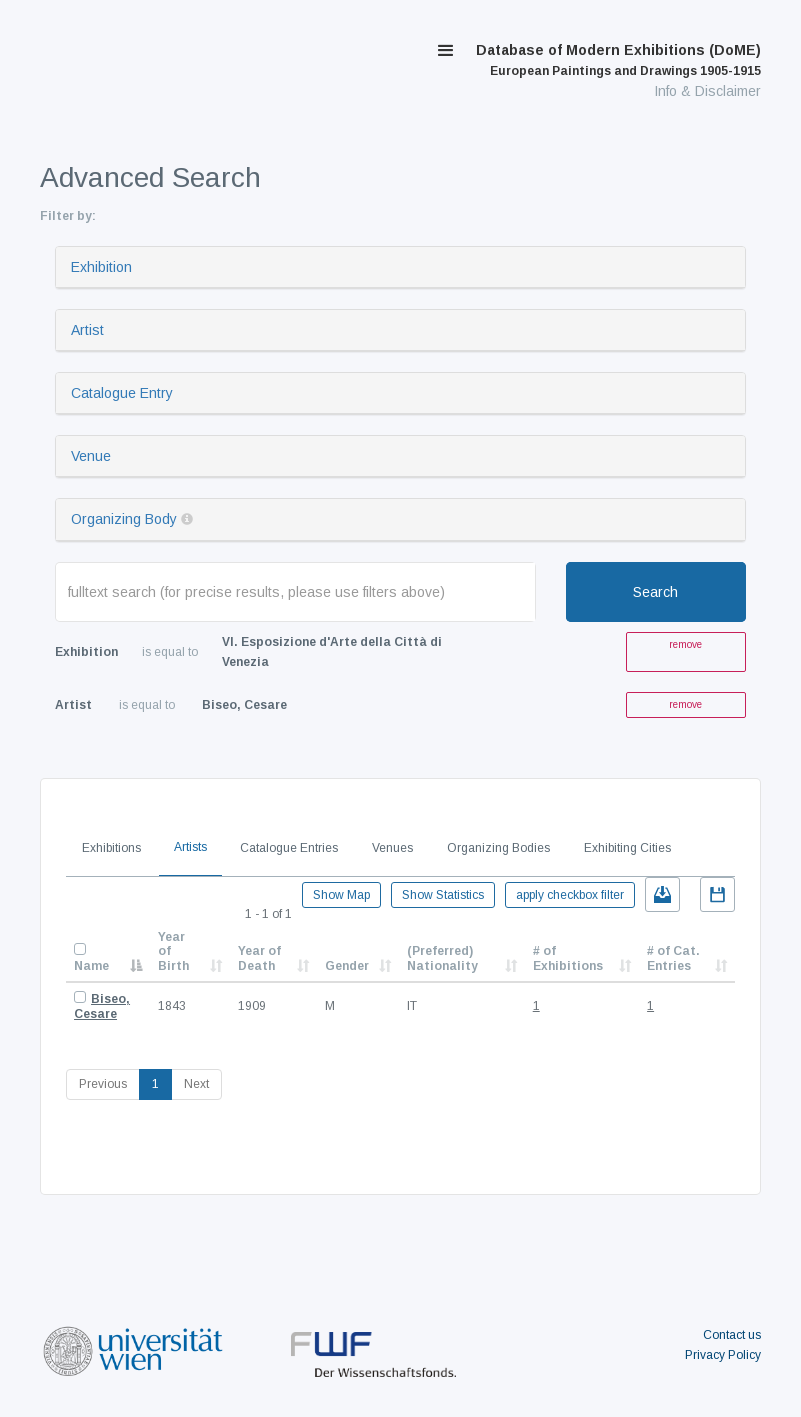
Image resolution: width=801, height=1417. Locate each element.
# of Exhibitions (568, 958)
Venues (392, 848)
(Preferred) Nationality (442, 958)
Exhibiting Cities (627, 848)
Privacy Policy (723, 1355)
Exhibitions (111, 848)
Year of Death (259, 958)
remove (685, 644)
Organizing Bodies (498, 848)
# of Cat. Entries (673, 958)
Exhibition (101, 267)
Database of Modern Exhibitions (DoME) (618, 60)
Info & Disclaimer (707, 91)
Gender (347, 966)
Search (655, 592)
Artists (190, 847)
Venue (91, 456)
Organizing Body (124, 519)
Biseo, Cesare (102, 1006)
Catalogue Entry (122, 393)
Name (91, 966)
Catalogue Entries (289, 848)
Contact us (732, 1335)
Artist (87, 330)
